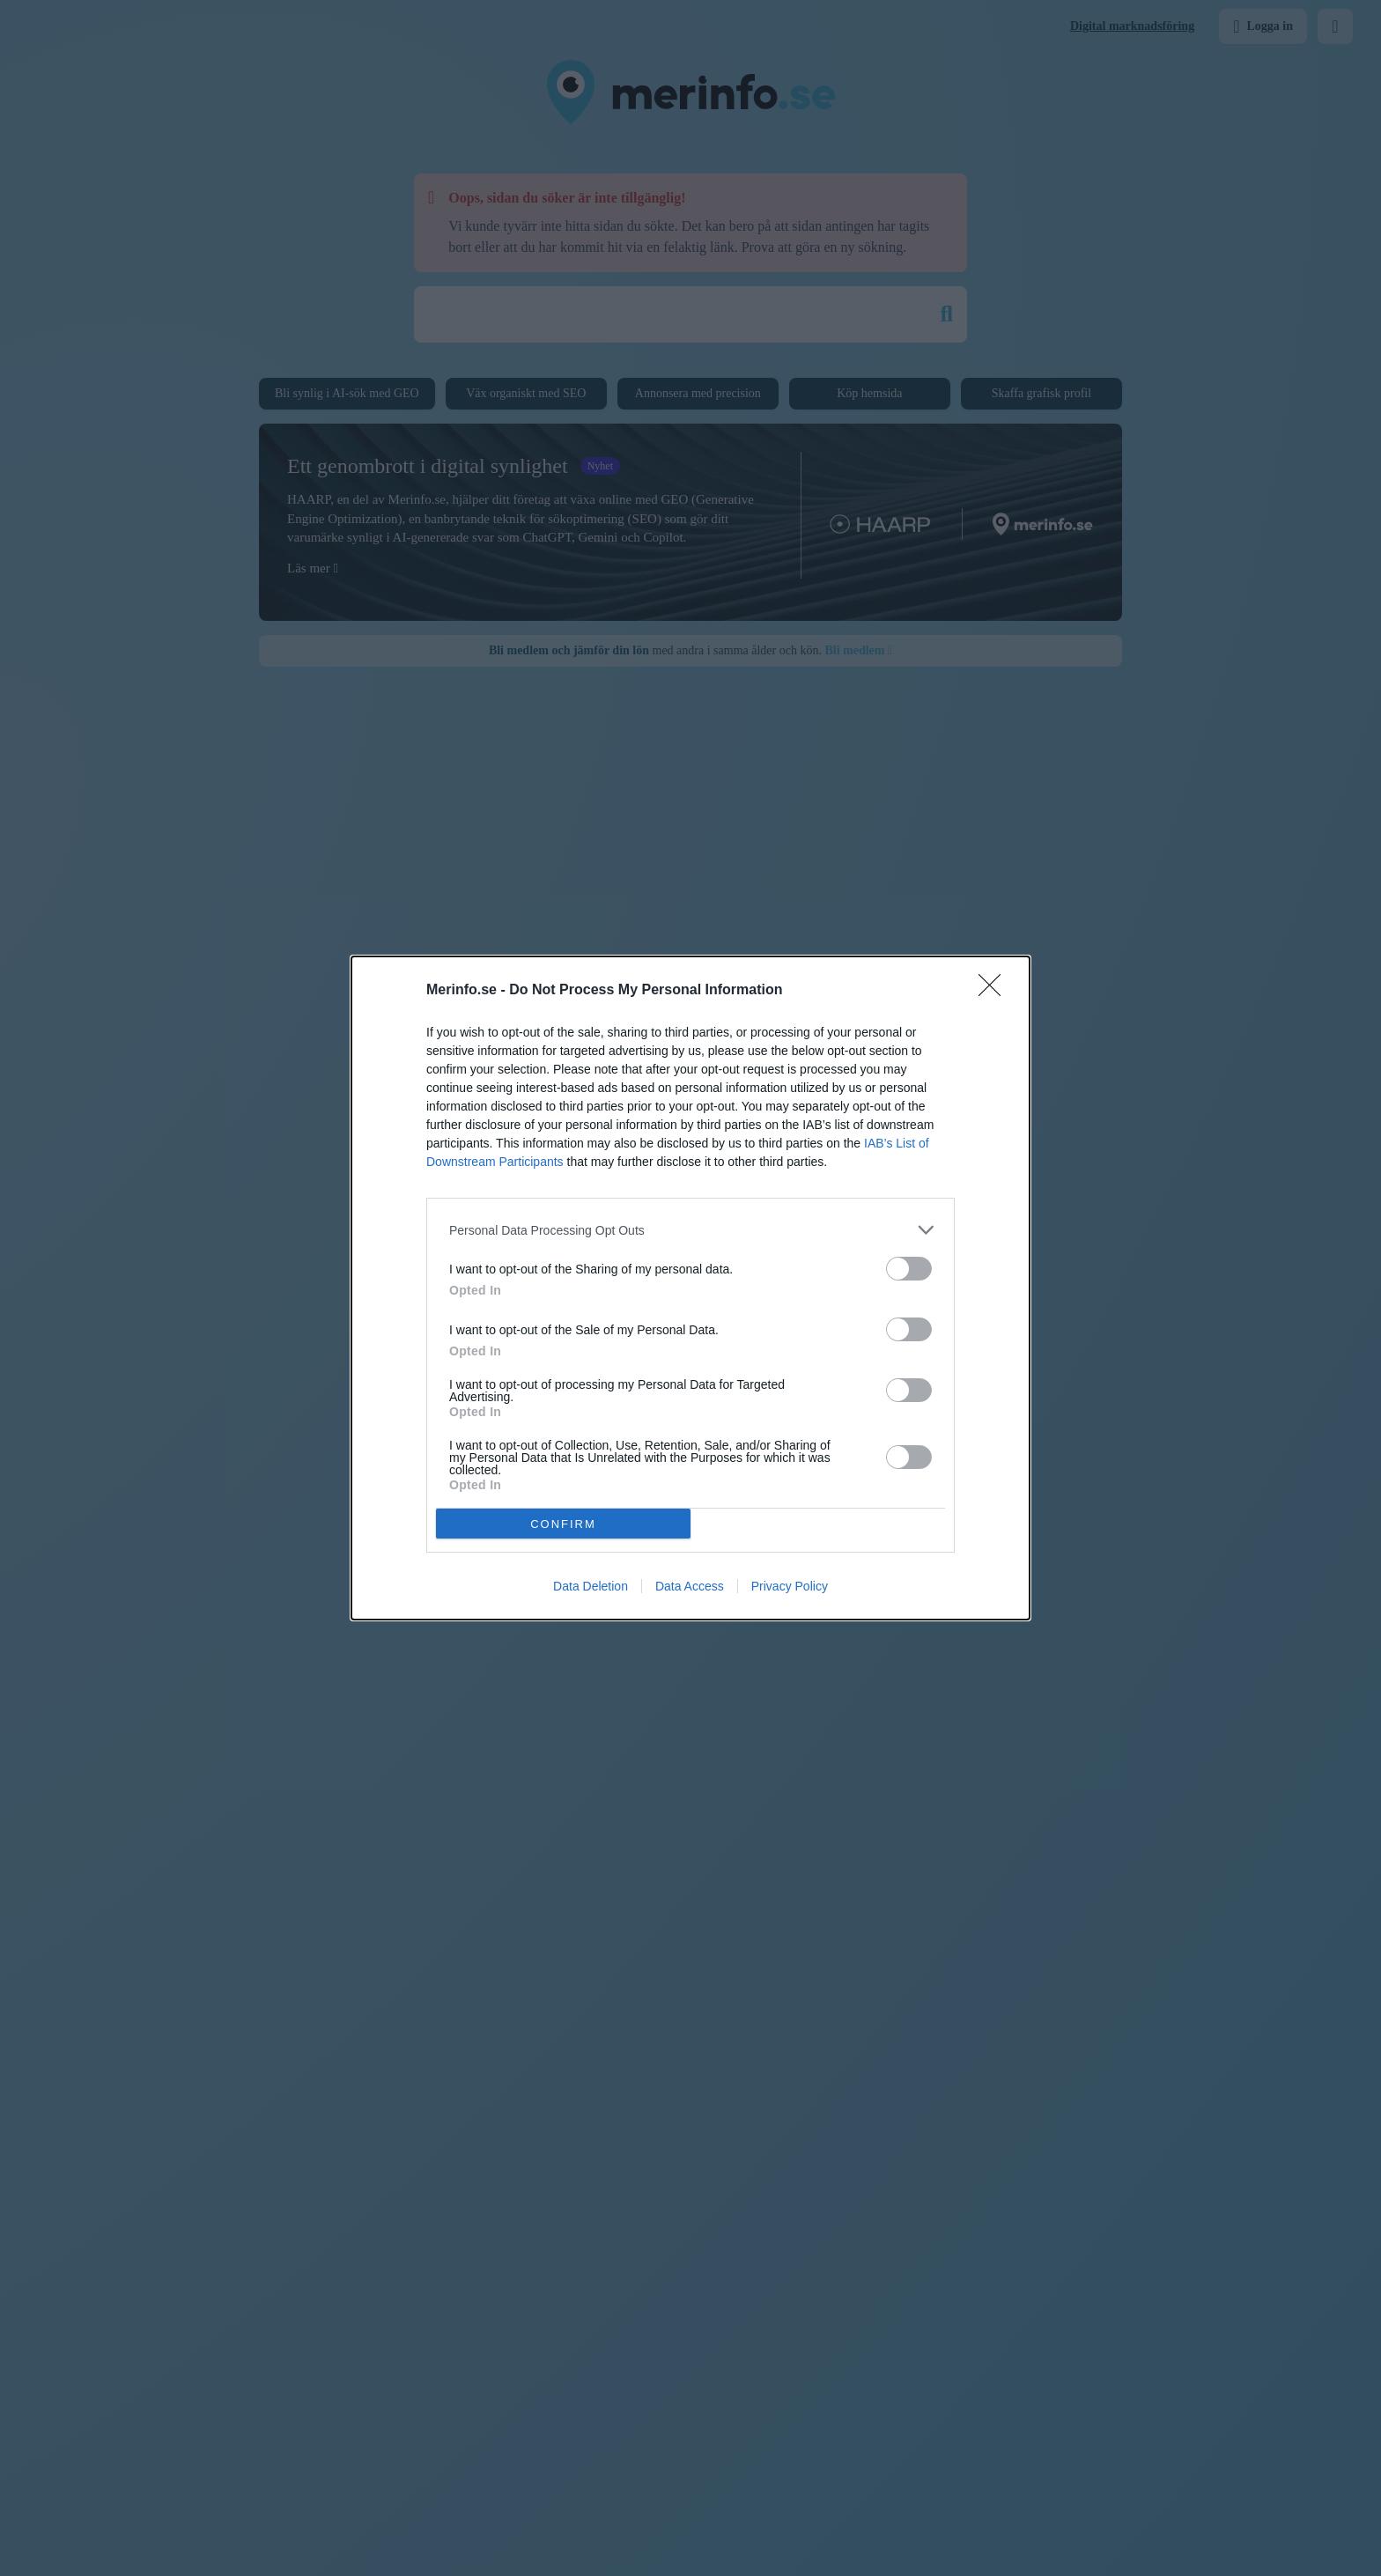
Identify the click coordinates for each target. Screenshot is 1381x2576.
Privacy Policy (789, 1586)
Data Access (689, 1586)
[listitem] (690, 1230)
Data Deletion (590, 1586)
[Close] (995, 991)
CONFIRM (563, 1523)
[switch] (909, 1269)
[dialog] (690, 1288)
